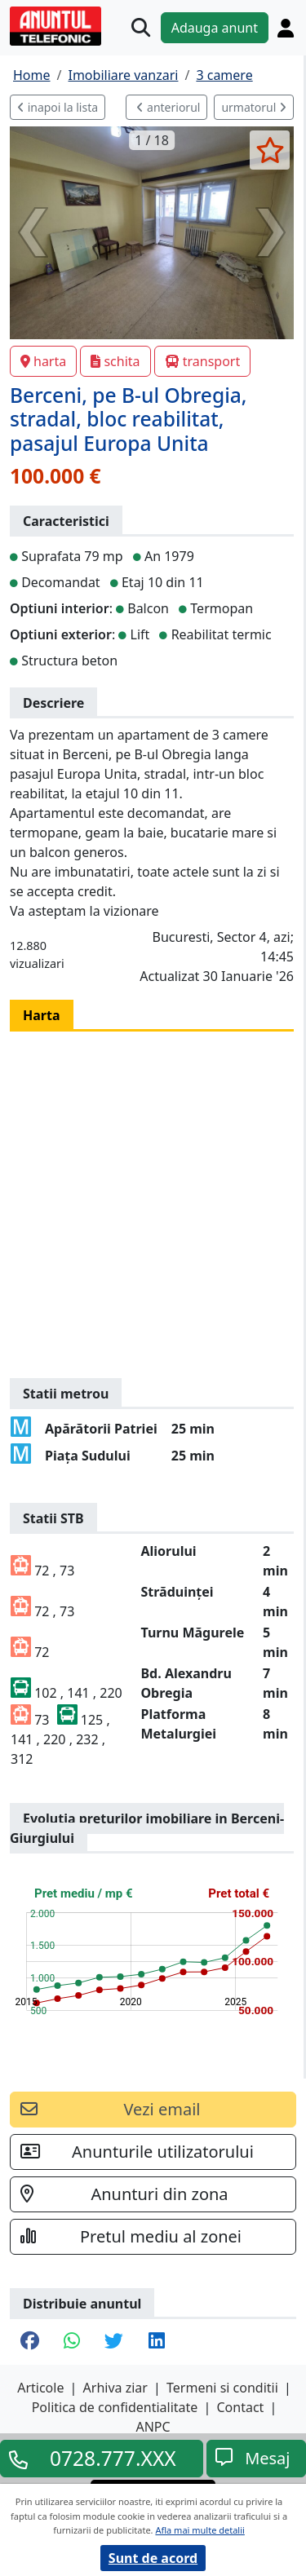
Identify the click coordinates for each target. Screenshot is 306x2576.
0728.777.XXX (113, 2459)
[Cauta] (141, 27)
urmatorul (253, 107)
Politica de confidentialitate (115, 2407)
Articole (40, 2388)
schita (115, 361)
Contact (240, 2407)
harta (43, 361)
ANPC (152, 2427)
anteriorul (168, 107)
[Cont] (286, 28)
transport (203, 361)
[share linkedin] (156, 2342)
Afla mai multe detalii (199, 2530)
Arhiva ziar (115, 2388)
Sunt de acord (153, 2558)
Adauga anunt (214, 28)
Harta (41, 1015)
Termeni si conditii (222, 2388)
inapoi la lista (57, 107)
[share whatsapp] (72, 2342)
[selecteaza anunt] (270, 150)
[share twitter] (114, 2342)
